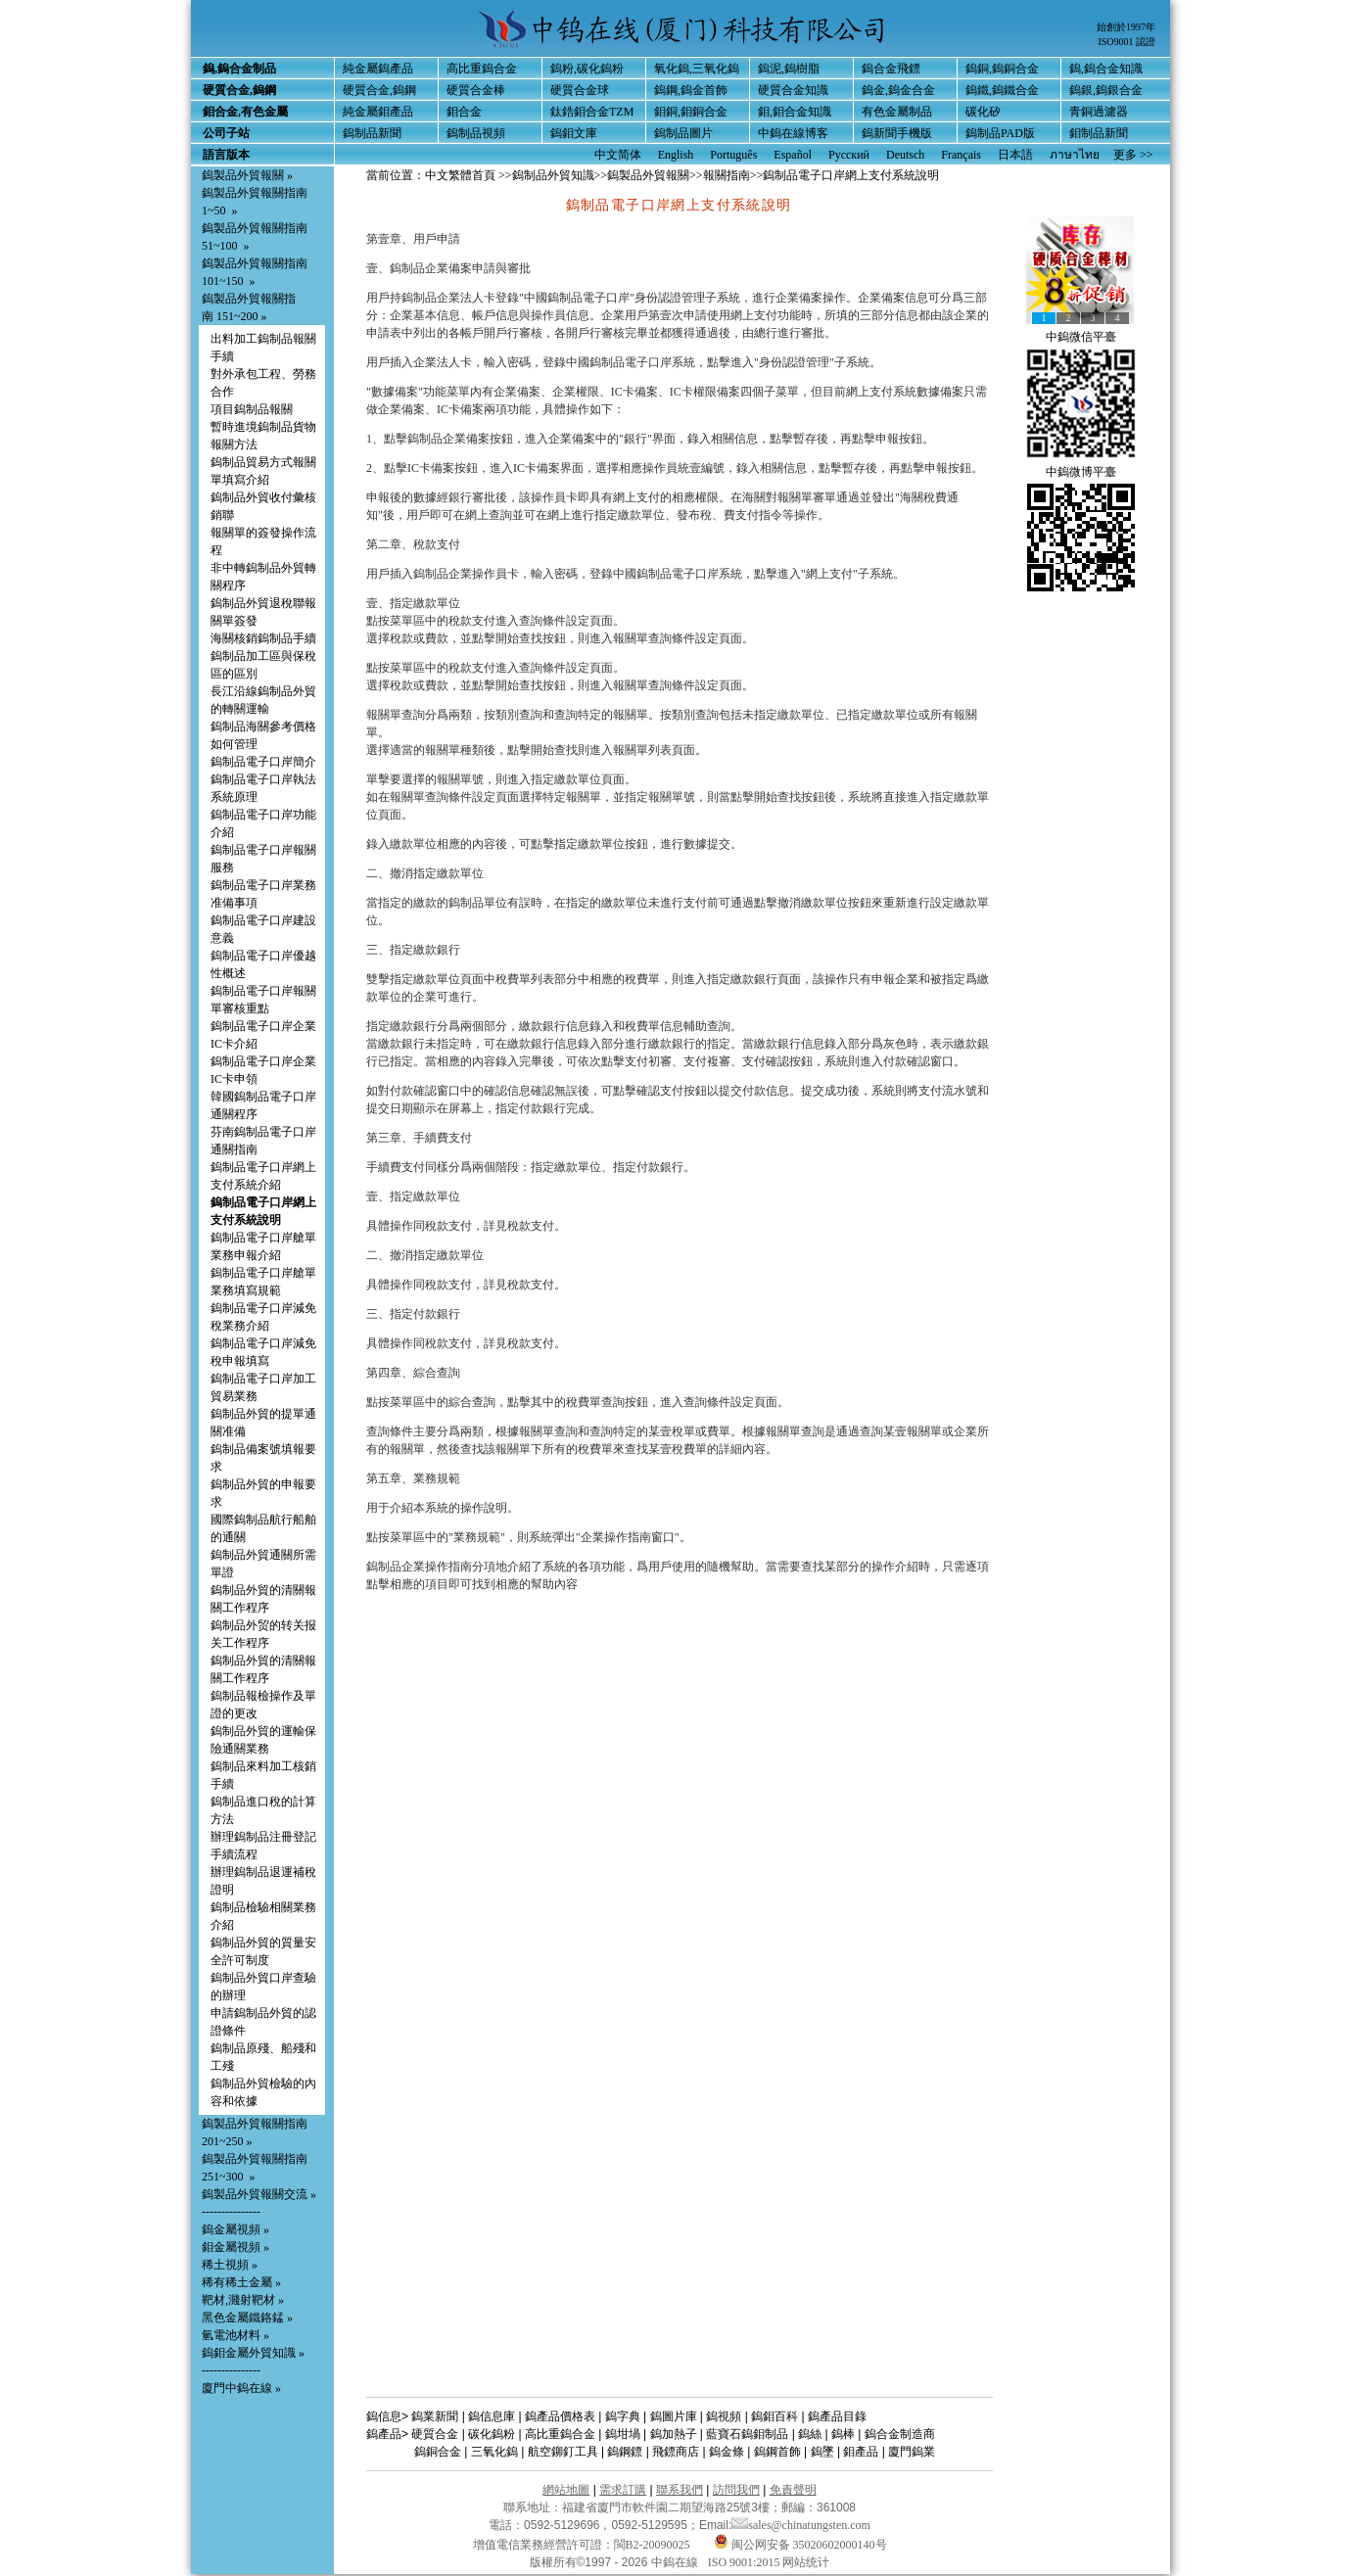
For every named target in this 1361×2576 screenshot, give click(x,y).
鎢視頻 (723, 2416)
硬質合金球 (579, 90)
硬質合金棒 (475, 90)
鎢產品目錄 (837, 2416)
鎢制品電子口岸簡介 (263, 762)
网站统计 (805, 2562)
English (676, 155)
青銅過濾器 (1098, 111)
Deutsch (905, 155)
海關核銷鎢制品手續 (263, 638)
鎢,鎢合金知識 (1106, 68)
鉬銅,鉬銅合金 (690, 111)
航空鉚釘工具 (563, 2452)
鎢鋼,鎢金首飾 (690, 90)
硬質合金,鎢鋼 (379, 90)
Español (793, 155)
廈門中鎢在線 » (241, 2388)
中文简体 (617, 155)
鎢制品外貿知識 (553, 175)
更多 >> (1133, 155)
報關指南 (726, 175)
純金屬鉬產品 (378, 111)
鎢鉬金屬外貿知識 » (253, 2353)
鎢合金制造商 (900, 2434)
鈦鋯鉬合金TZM (592, 111)
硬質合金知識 (793, 90)
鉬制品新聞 (1098, 133)
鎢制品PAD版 (1000, 133)
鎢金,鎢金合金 (898, 90)
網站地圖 (565, 2490)
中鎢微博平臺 (1081, 472)
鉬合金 (464, 111)
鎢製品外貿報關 (648, 175)
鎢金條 (726, 2452)
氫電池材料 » (235, 2335)
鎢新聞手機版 (897, 133)
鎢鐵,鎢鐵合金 (1002, 90)
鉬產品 (860, 2452)
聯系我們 (679, 2490)
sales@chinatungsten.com (800, 2525)
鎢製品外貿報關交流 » (259, 2194)
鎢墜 (822, 2452)
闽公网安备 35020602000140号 (800, 2545)
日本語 (1015, 155)
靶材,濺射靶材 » (243, 2300)
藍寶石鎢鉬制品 (747, 2434)
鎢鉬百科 (774, 2416)
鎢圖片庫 (673, 2416)
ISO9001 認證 (1126, 41)
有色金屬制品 (897, 111)
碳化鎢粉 (491, 2434)
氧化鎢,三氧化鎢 (696, 68)
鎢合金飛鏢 (891, 68)
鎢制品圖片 (683, 133)
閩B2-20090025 (652, 2545)
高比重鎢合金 (481, 68)
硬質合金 (434, 2434)
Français (961, 155)
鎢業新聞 (434, 2416)
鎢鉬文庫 (573, 133)
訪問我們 (736, 2490)
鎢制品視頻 (475, 133)
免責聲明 (793, 2490)
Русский (848, 155)
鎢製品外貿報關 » (247, 175)
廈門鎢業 (911, 2452)
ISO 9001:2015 (745, 2562)
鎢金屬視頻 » (235, 2229)
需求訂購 (622, 2490)
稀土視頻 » (230, 2265)
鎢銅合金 (437, 2452)
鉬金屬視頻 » (235, 2247)
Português (733, 155)
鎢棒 (843, 2434)
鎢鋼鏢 (624, 2452)
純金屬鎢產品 (378, 68)
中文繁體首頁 (460, 175)
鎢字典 (622, 2416)
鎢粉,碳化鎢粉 (587, 68)
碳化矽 (983, 111)
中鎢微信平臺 (1081, 337)
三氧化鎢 (494, 2452)
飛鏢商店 (675, 2452)
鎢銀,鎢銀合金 (1106, 90)
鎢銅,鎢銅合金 (1002, 68)
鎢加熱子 (673, 2434)
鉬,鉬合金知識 (794, 111)
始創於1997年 (1126, 27)
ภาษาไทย (1075, 155)
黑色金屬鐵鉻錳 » (247, 2317)
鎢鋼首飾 (777, 2452)
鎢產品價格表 (560, 2416)
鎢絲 (809, 2434)
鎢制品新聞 (372, 133)
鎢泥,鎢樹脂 (789, 68)
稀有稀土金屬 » (241, 2282)
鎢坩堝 (622, 2434)
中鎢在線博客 (793, 133)
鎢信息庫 (491, 2416)
